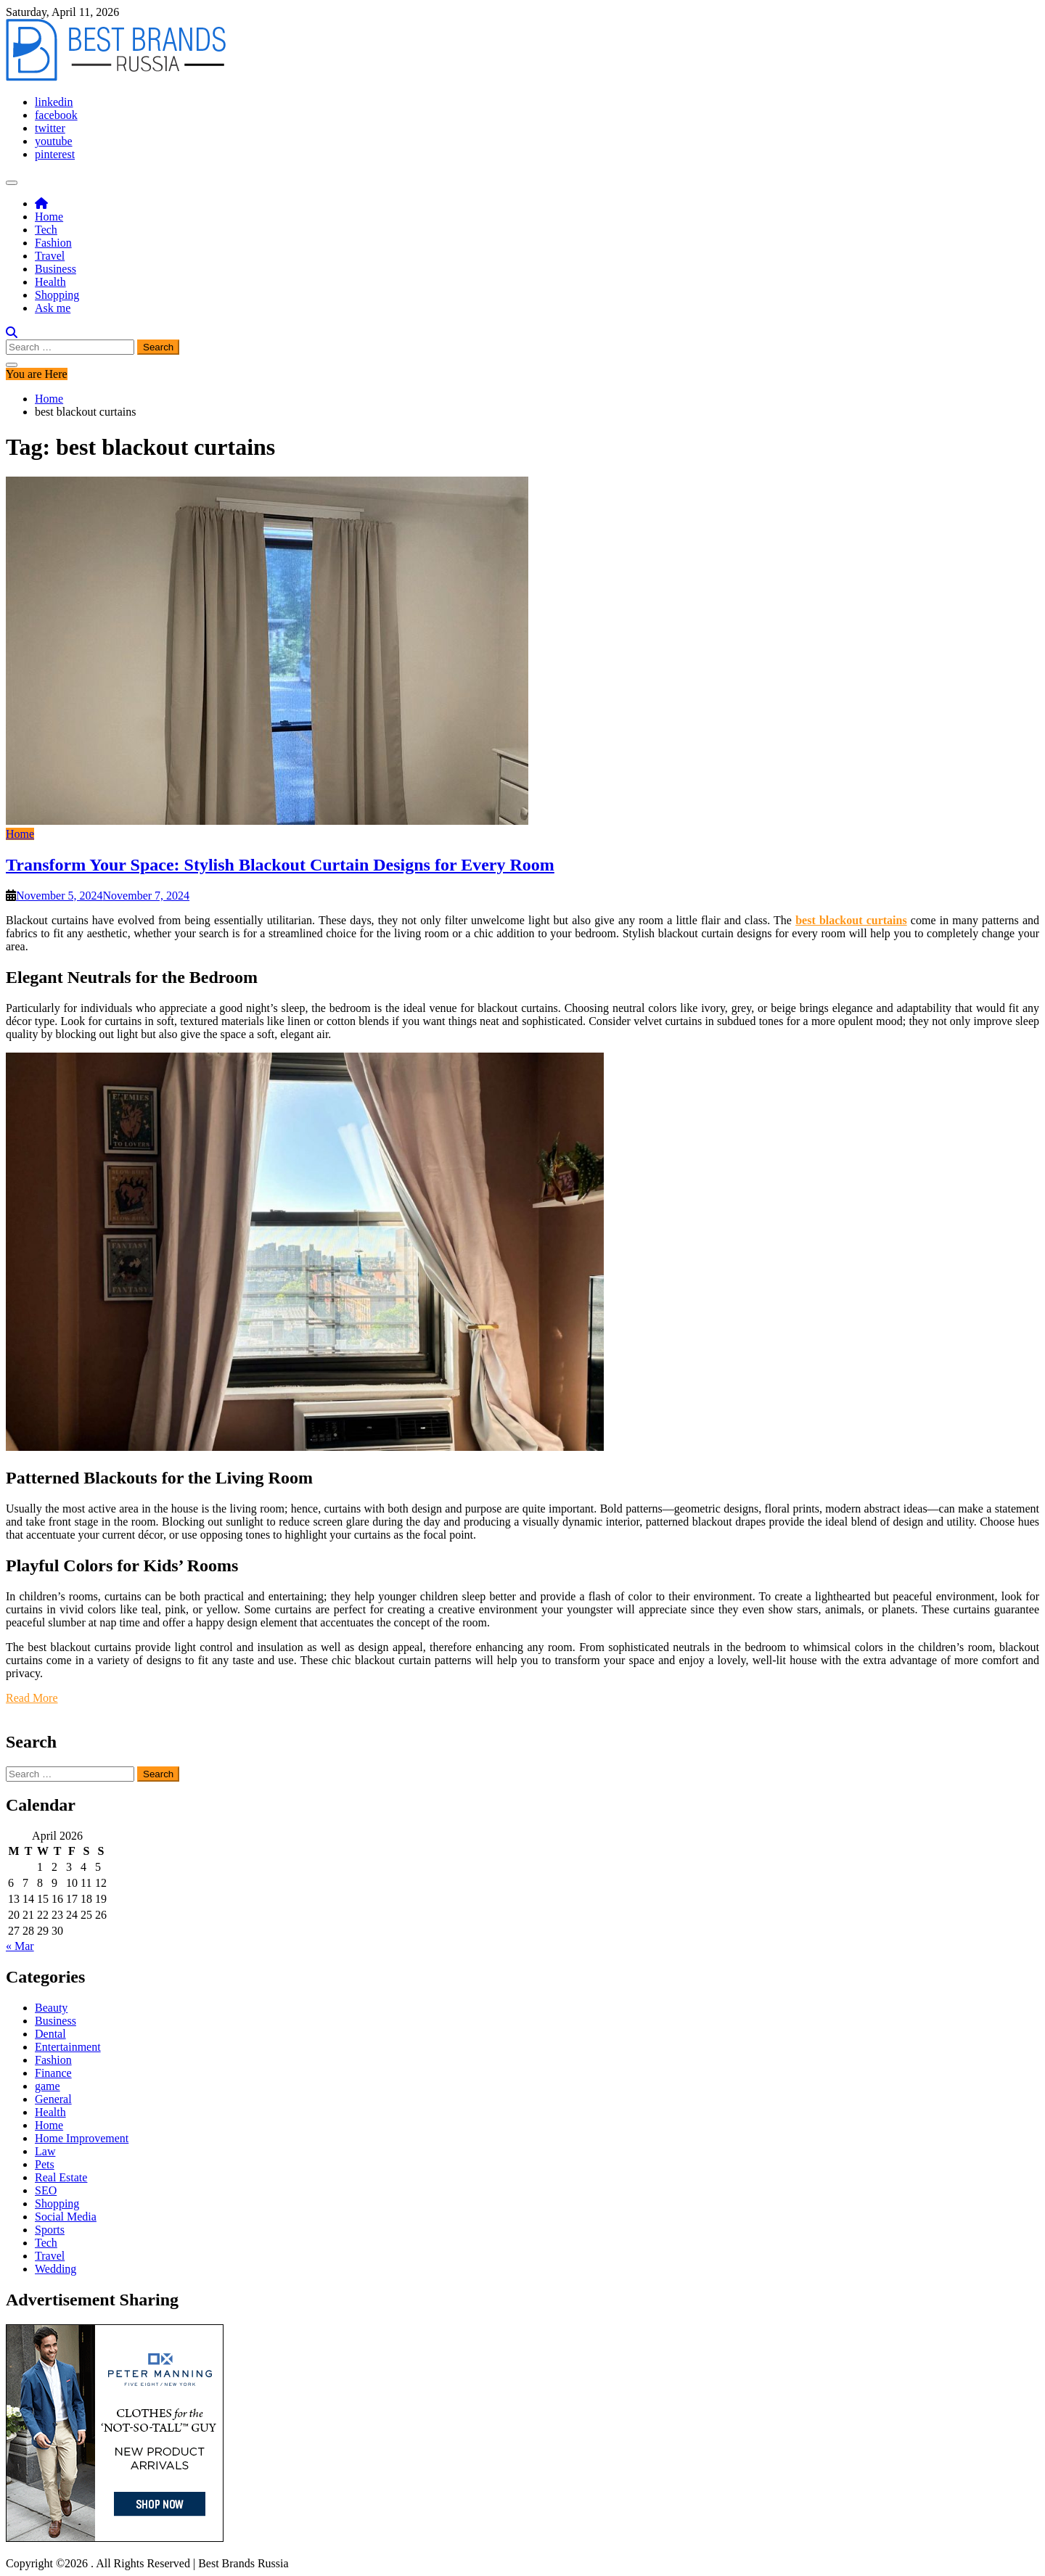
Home (49, 216)
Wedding (55, 2269)
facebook (56, 115)
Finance (53, 2073)
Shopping (57, 295)
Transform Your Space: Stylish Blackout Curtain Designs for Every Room (280, 864)
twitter (50, 128)
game (47, 2086)
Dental (50, 2034)
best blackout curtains (851, 920)
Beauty (51, 2007)
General (53, 2099)
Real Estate (61, 2177)
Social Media (66, 2216)
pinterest (55, 154)
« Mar (20, 1946)
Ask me (52, 308)
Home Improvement (81, 2138)
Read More (32, 1698)
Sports (50, 2229)
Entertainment (68, 2047)
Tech (46, 229)
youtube (54, 141)
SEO (46, 2190)
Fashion (53, 242)
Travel (50, 256)
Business (55, 269)
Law (45, 2151)
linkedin (54, 102)
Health (50, 282)
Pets (44, 2164)
